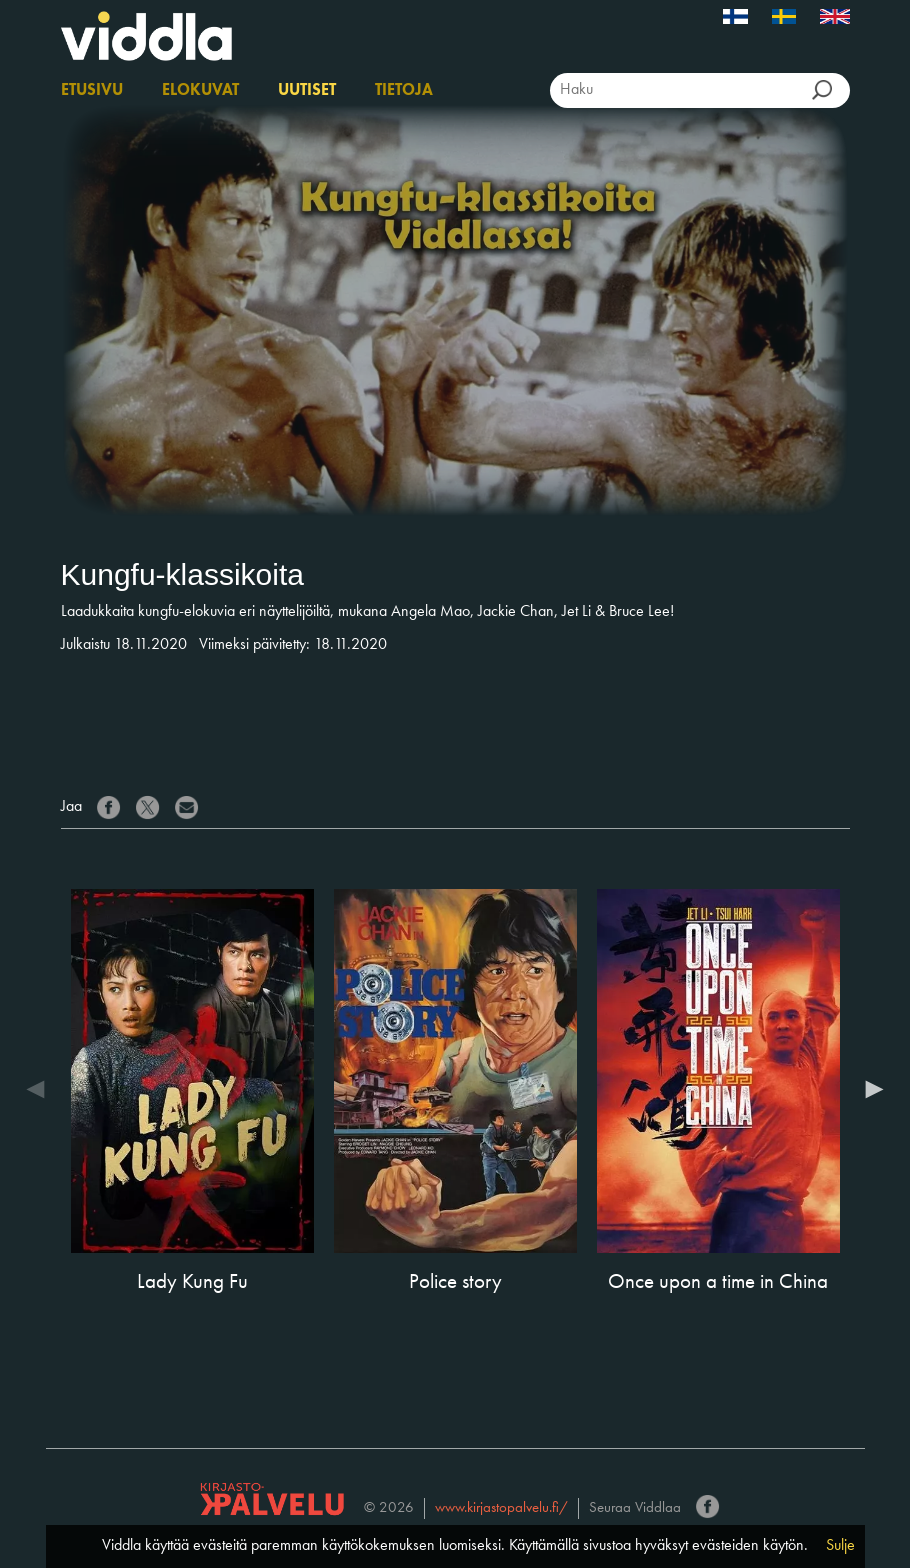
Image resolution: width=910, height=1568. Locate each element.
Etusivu (92, 91)
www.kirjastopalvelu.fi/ (501, 1508)
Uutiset (307, 91)
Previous (41, 1089)
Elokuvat (200, 91)
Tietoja (404, 91)
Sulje (840, 1546)
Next (870, 1089)
